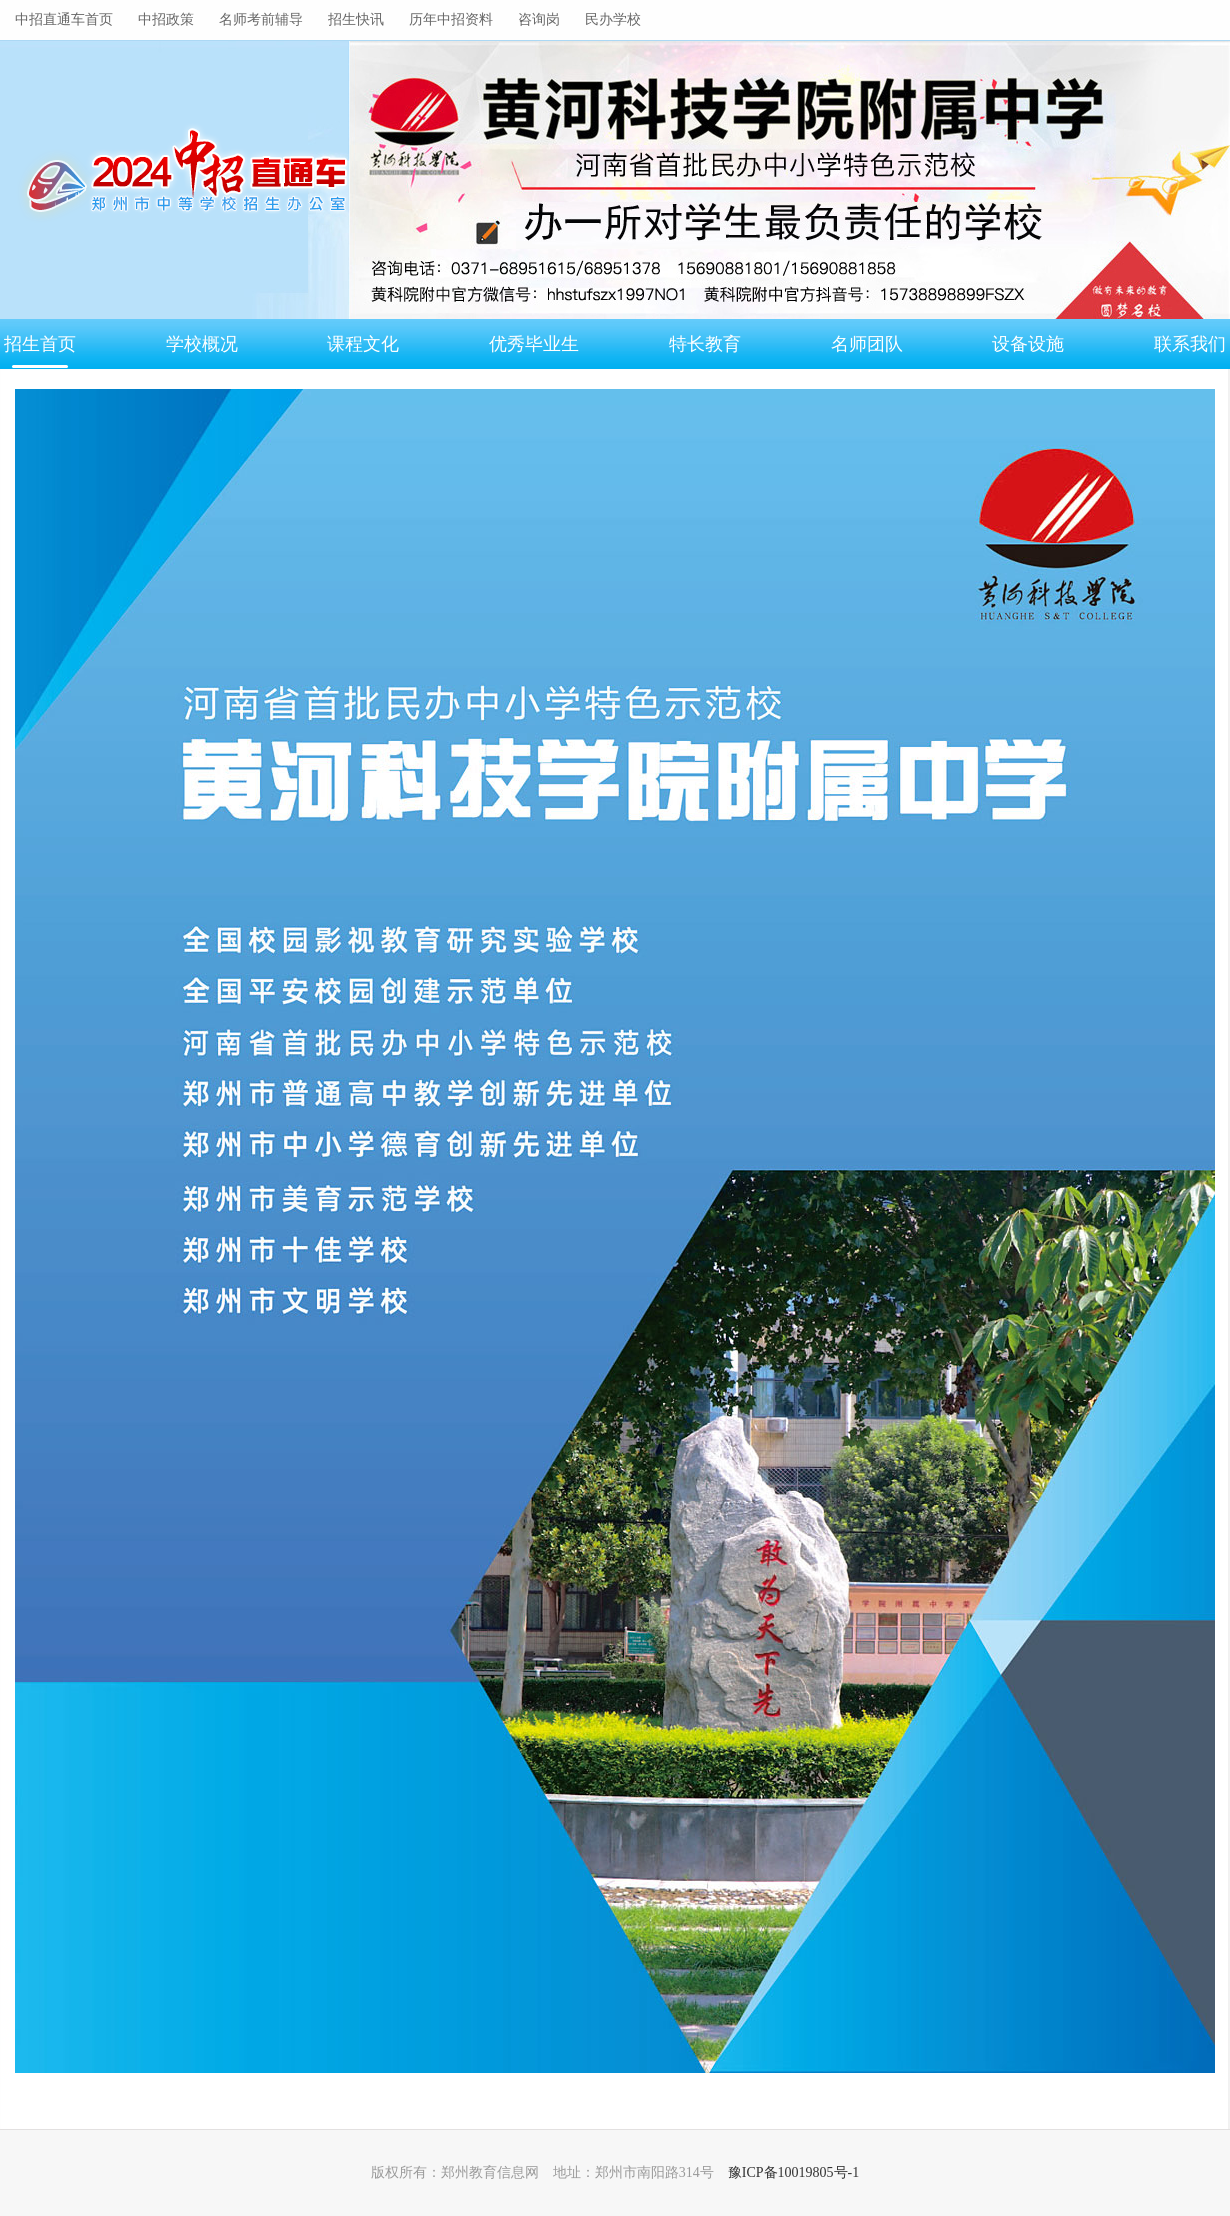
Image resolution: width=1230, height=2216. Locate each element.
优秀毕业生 (534, 344)
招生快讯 (356, 19)
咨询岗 (539, 19)
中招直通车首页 (64, 19)
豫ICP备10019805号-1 (793, 2172)
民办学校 (613, 19)
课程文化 (363, 344)
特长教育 (705, 344)
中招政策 (166, 19)
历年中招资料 (451, 19)
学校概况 (202, 344)
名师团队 (867, 344)
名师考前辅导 (261, 19)
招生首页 (40, 344)
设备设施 (1028, 344)
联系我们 (1190, 344)
